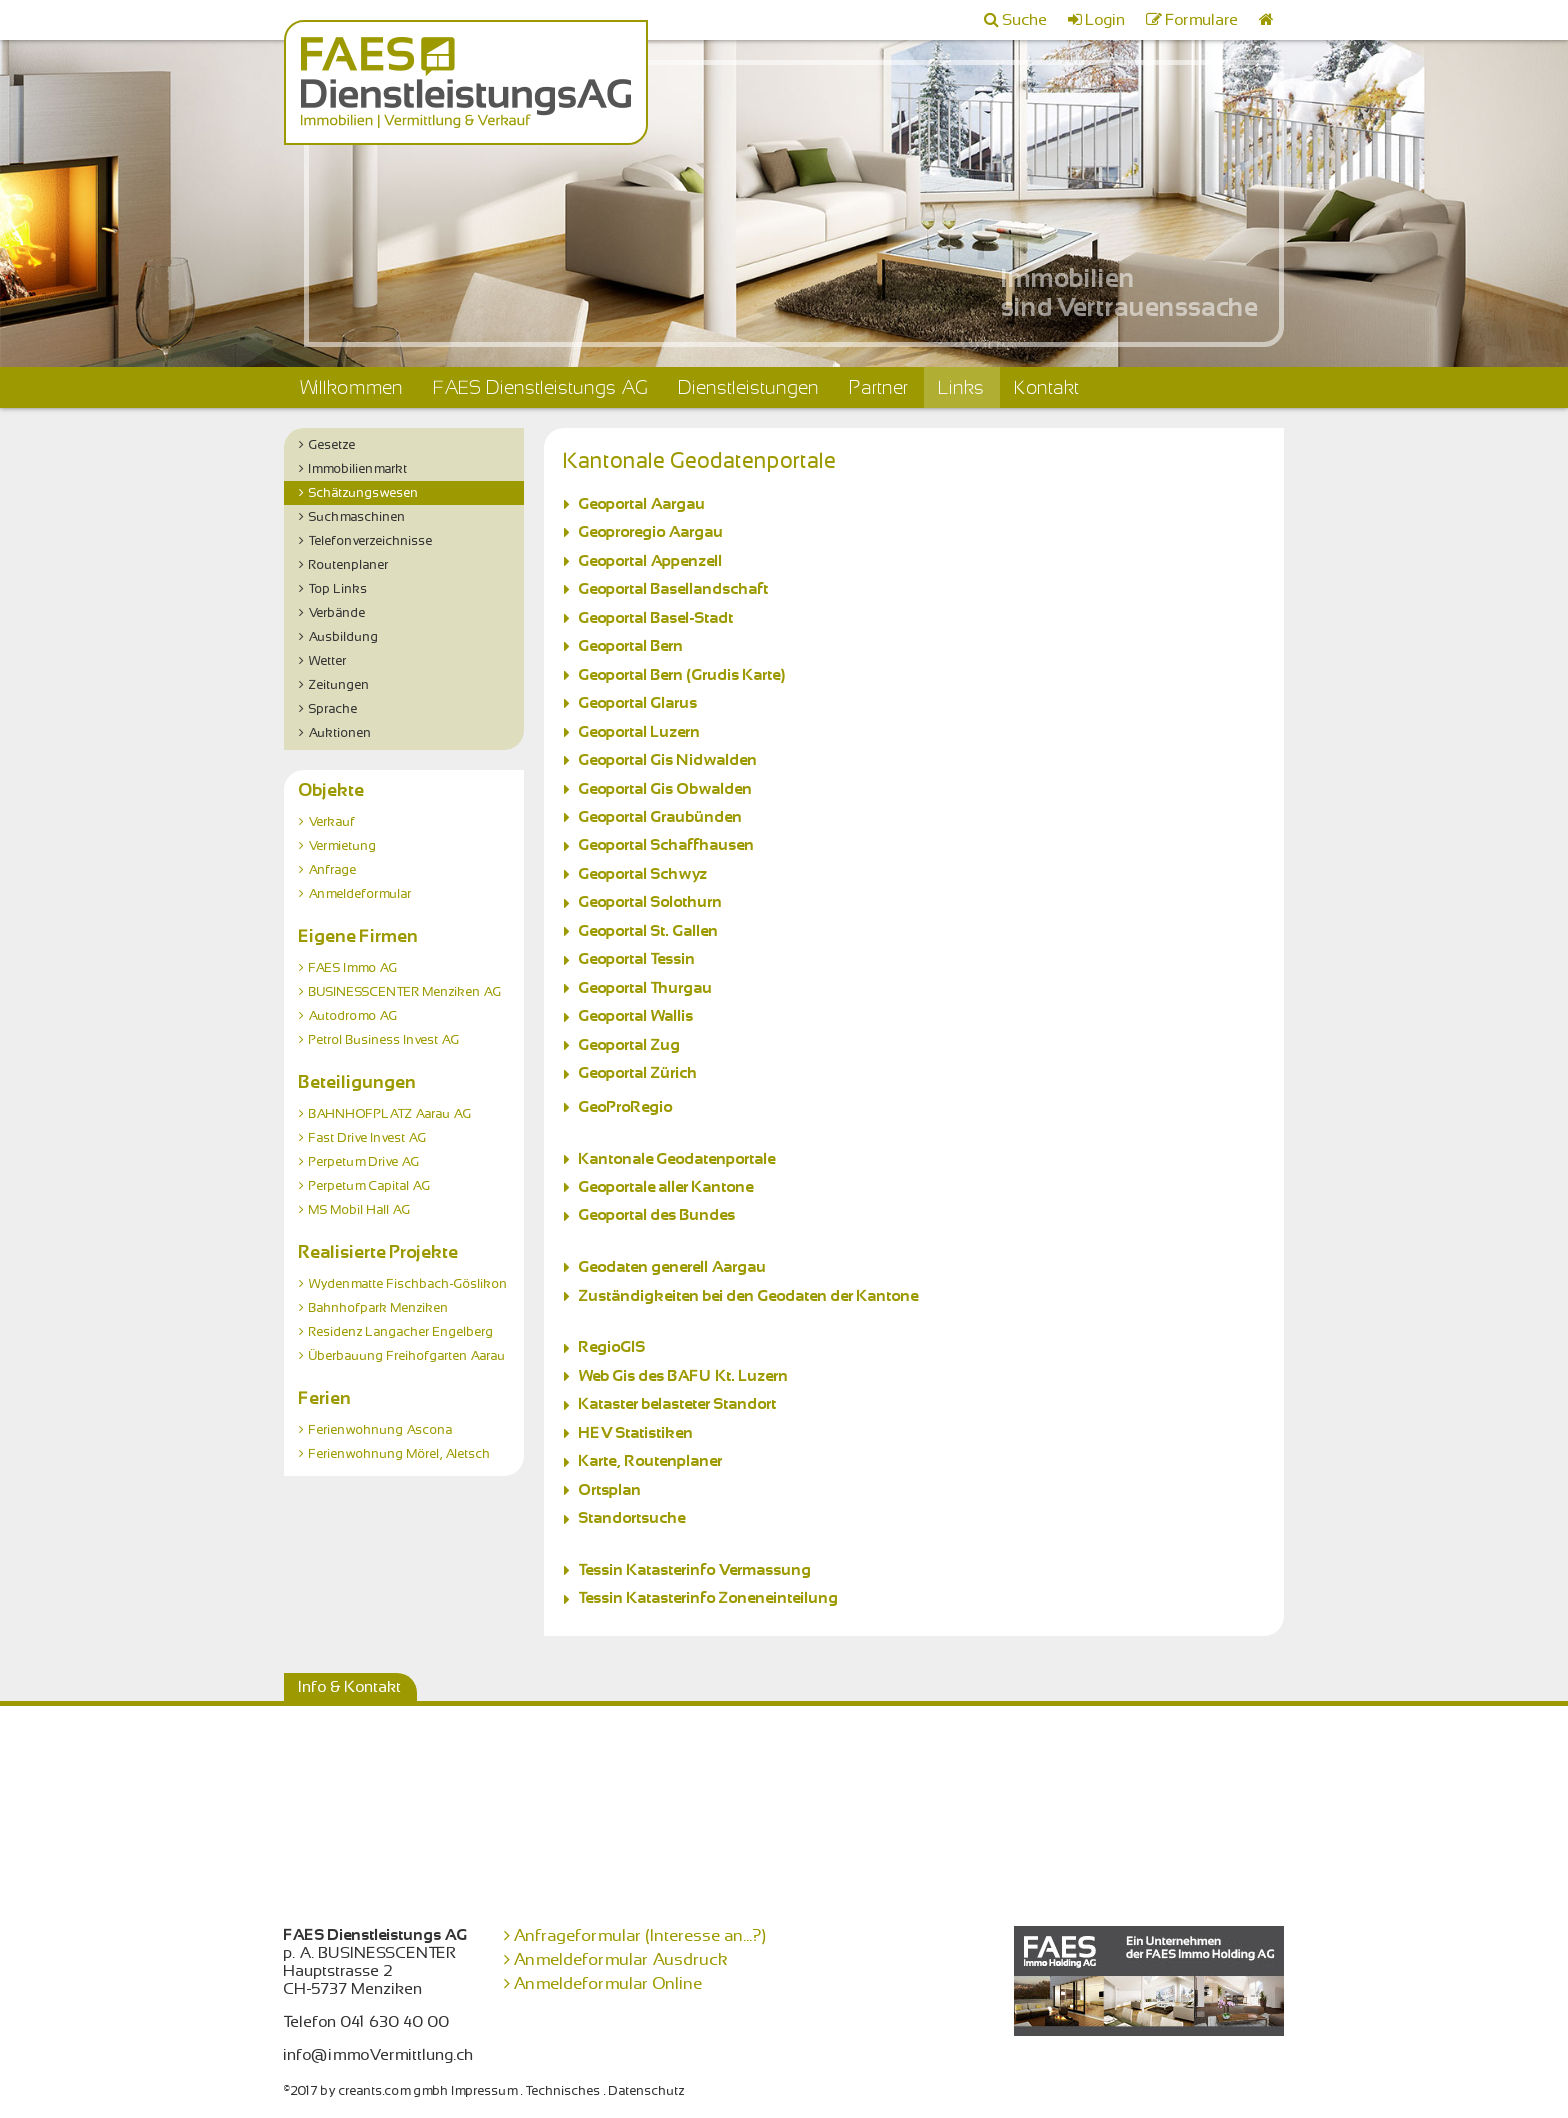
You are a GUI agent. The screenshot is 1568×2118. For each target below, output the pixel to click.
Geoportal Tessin (637, 959)
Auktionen (340, 733)
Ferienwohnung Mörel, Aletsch (400, 1454)
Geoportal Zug (630, 1045)
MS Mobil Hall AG (360, 1210)
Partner (879, 387)
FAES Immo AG (353, 968)
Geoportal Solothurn (651, 902)
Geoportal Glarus (638, 703)
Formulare (1202, 20)
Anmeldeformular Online (608, 1983)
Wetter (328, 661)
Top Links (338, 589)
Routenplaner (349, 565)
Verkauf (332, 822)
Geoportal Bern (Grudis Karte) (682, 675)
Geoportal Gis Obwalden (666, 789)
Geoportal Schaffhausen (667, 845)
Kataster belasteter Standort (678, 1404)
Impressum (485, 2091)
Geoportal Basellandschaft (674, 589)
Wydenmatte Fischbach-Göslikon (408, 1284)
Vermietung (343, 846)
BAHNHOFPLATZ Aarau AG (390, 1114)
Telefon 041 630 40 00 (367, 2022)
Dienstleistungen (749, 387)
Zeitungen (339, 685)
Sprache (333, 709)
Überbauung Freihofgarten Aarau (407, 1356)
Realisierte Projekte (379, 1252)
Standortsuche (632, 1518)
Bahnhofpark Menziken (379, 1308)
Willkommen (351, 387)
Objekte (332, 790)
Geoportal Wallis (636, 1016)
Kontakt (1047, 387)
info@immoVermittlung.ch (379, 2055)
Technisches (563, 2091)
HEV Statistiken (636, 1433)
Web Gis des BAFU (645, 1376)
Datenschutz (647, 2091)
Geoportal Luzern (640, 732)
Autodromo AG (353, 1016)
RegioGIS (612, 1347)
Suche (1025, 20)
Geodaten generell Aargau (673, 1267)
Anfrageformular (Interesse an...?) (640, 1935)
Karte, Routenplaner (651, 1461)
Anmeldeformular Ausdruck (621, 1959)
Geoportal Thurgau (646, 988)
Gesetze (332, 445)
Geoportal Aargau (642, 504)
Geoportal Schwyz (643, 874)
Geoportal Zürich (638, 1073)
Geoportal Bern (631, 646)
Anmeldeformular (360, 894)
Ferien (325, 1398)
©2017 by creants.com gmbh (366, 2091)
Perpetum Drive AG (364, 1162)
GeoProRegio (626, 1107)
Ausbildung (344, 637)
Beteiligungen (358, 1082)
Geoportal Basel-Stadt (656, 618)
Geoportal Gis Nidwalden (668, 760)
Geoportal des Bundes (657, 1215)
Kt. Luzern (750, 1376)
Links (962, 387)
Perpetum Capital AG (370, 1186)
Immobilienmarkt (358, 469)
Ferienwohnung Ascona (381, 1430)
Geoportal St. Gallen (649, 931)
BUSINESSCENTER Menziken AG (405, 992)
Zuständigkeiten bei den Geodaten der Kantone (749, 1296)
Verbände (337, 613)
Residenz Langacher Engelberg (401, 1332)
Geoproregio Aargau (651, 532)
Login (1106, 20)
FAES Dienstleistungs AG (541, 387)
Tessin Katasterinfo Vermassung (695, 1570)
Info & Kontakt (350, 1687)
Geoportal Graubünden (661, 817)
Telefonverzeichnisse (371, 541)
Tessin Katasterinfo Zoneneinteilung (709, 1598)
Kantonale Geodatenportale (677, 1159)
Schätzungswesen (364, 493)
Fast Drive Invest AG (368, 1138)
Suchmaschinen (357, 517)
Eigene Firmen (359, 936)
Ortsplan (610, 1490)
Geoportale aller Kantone (666, 1187)
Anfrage (333, 870)
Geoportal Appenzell (655, 561)
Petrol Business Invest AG (384, 1040)
